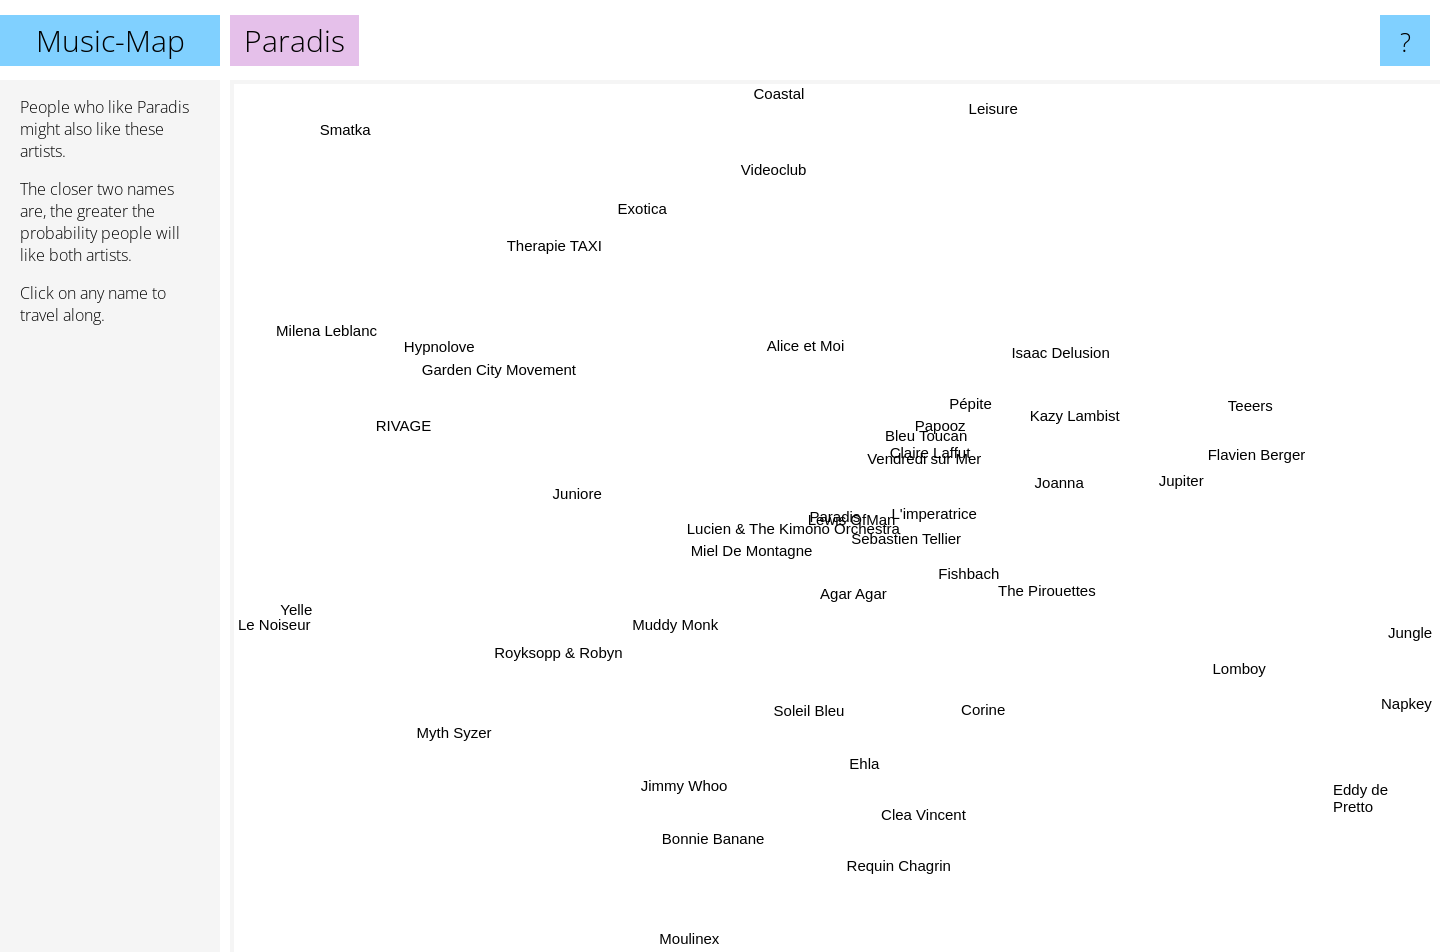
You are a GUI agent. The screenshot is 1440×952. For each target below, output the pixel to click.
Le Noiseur (274, 647)
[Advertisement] (110, 647)
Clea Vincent (938, 816)
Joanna (1024, 466)
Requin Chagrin (907, 869)
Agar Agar (829, 616)
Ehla (850, 782)
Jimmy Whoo (682, 807)
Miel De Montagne (780, 564)
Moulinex (701, 938)
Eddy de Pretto (1360, 804)
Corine (993, 710)
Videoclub (761, 147)
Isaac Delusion (1081, 357)
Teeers (1271, 389)
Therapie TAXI (525, 215)
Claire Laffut (946, 447)
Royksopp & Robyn (578, 644)
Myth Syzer (427, 720)
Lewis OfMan (848, 509)
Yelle (332, 595)
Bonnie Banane (724, 872)
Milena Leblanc (314, 304)
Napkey (1406, 716)
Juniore (523, 486)
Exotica (629, 212)
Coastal (790, 93)
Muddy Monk (680, 613)
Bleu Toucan (961, 412)
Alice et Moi (791, 323)
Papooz (955, 427)
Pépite (965, 382)
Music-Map (110, 40)
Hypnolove (419, 340)
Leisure (985, 132)
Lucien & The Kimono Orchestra (782, 547)
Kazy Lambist (1036, 403)
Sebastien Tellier (935, 536)
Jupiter (1173, 492)
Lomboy (1256, 680)
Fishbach (933, 580)
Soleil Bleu (790, 713)
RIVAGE (378, 408)
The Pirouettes (1052, 622)
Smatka (317, 112)
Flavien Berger (1303, 440)
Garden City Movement (494, 390)
